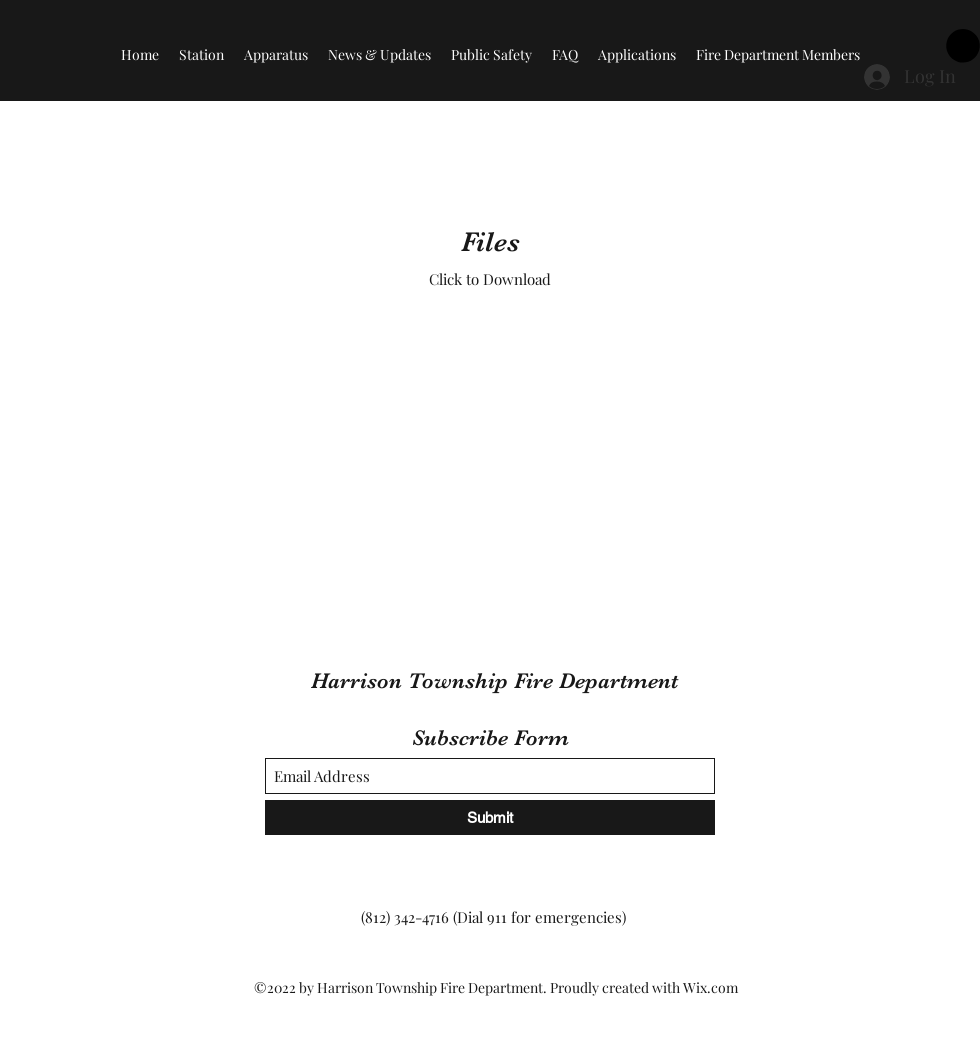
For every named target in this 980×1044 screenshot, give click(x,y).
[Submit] (490, 817)
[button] (963, 46)
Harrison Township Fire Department (494, 680)
